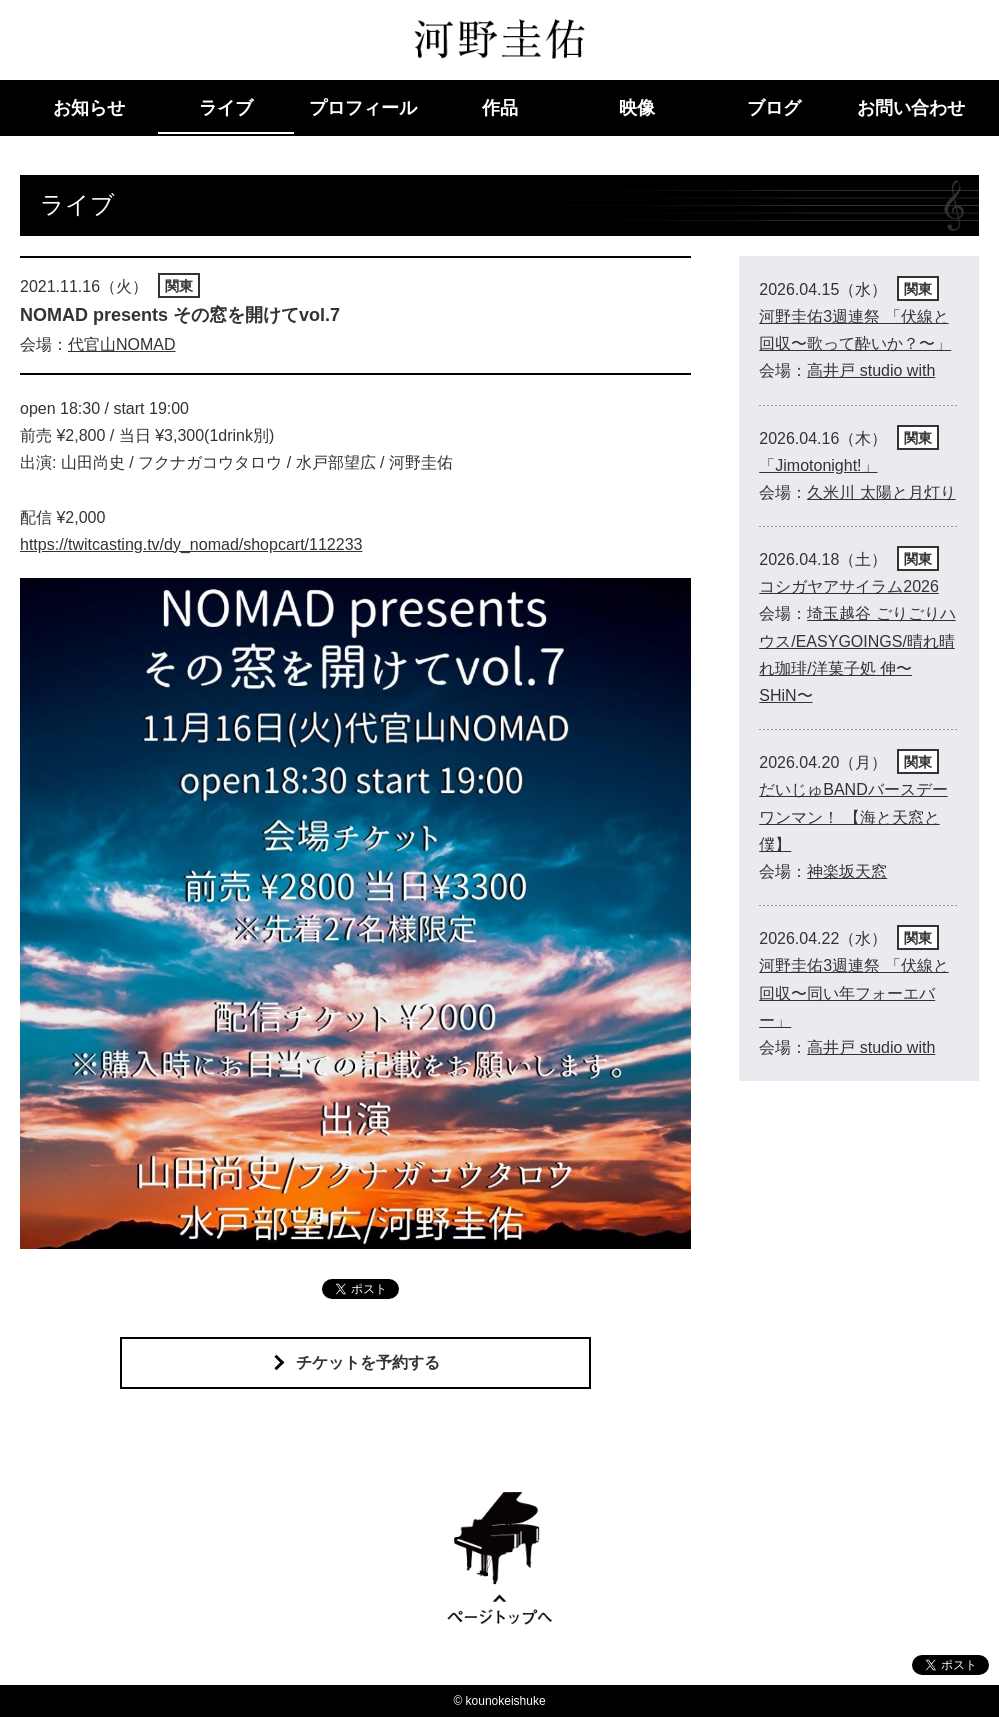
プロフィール (363, 108)
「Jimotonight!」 (818, 465)
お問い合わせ (911, 108)
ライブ (226, 108)
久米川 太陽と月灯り (881, 492)
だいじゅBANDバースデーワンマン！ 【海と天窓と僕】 (853, 816)
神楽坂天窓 (847, 871)
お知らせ (89, 108)
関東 (179, 286)
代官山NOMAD (122, 344)
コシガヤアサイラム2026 (849, 586)
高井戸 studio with (871, 370)
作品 (500, 108)
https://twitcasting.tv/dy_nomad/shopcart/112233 (191, 544)
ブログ (774, 108)
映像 (637, 108)
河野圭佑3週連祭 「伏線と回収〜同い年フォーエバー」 (853, 992)
